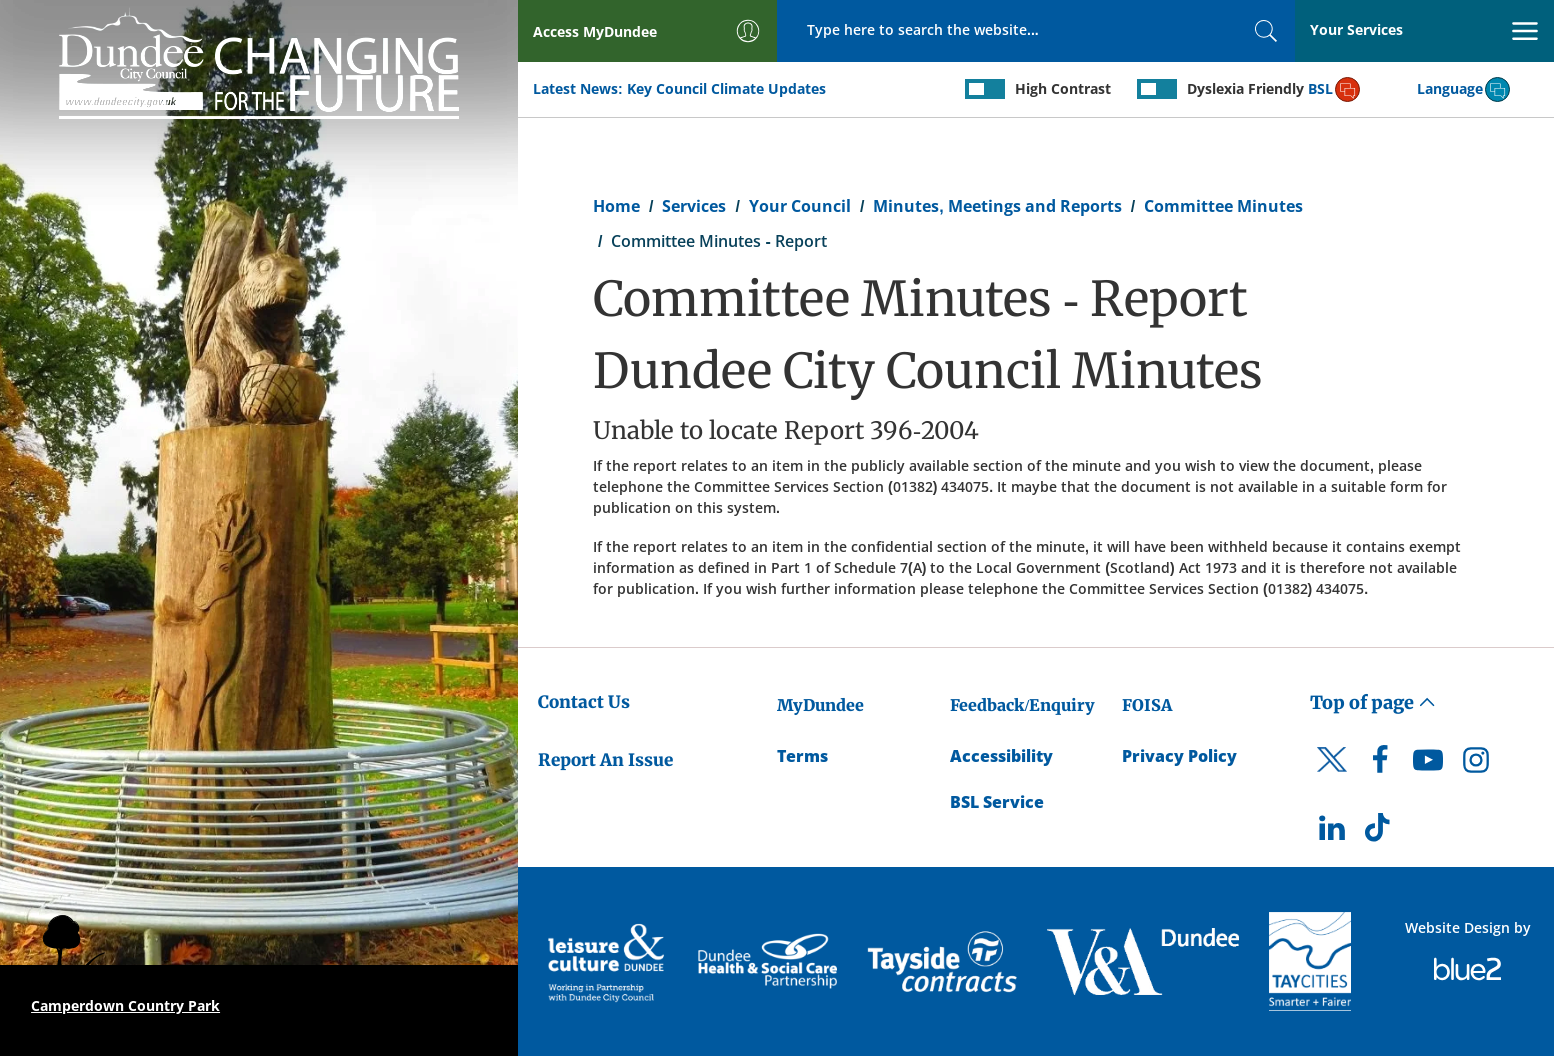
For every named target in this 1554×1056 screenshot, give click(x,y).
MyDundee (820, 705)
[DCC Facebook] (1380, 765)
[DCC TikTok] (1380, 833)
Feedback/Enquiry (1022, 705)
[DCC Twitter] (1332, 777)
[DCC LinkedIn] (1332, 833)
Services (694, 206)
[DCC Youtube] (1428, 765)
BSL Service (997, 802)
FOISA (1147, 705)
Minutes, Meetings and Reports (997, 206)
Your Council (800, 206)
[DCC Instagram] (1476, 765)
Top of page (1373, 702)
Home (616, 206)
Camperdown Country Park (125, 1005)
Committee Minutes (1223, 206)
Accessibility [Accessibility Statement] (1001, 756)
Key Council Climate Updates (726, 88)
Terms (802, 756)
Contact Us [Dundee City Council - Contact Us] (584, 702)
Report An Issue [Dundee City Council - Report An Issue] (605, 760)
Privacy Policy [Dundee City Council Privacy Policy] (1179, 756)
